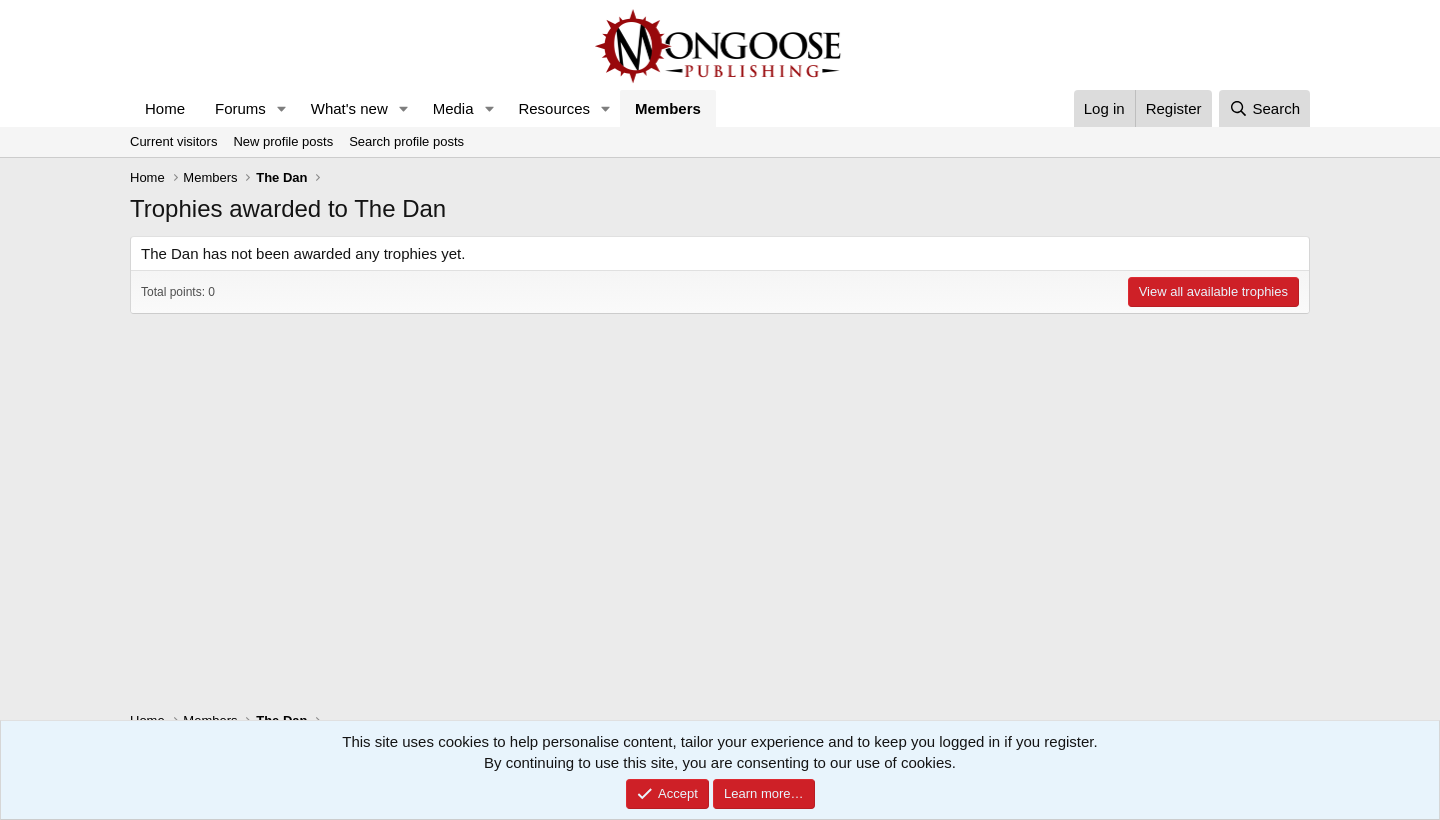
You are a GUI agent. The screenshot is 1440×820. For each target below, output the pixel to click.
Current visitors (173, 141)
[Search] (1264, 108)
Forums (240, 108)
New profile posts (283, 141)
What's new (349, 108)
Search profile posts (406, 141)
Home (165, 108)
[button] (282, 108)
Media (453, 108)
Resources (554, 108)
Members (668, 108)
